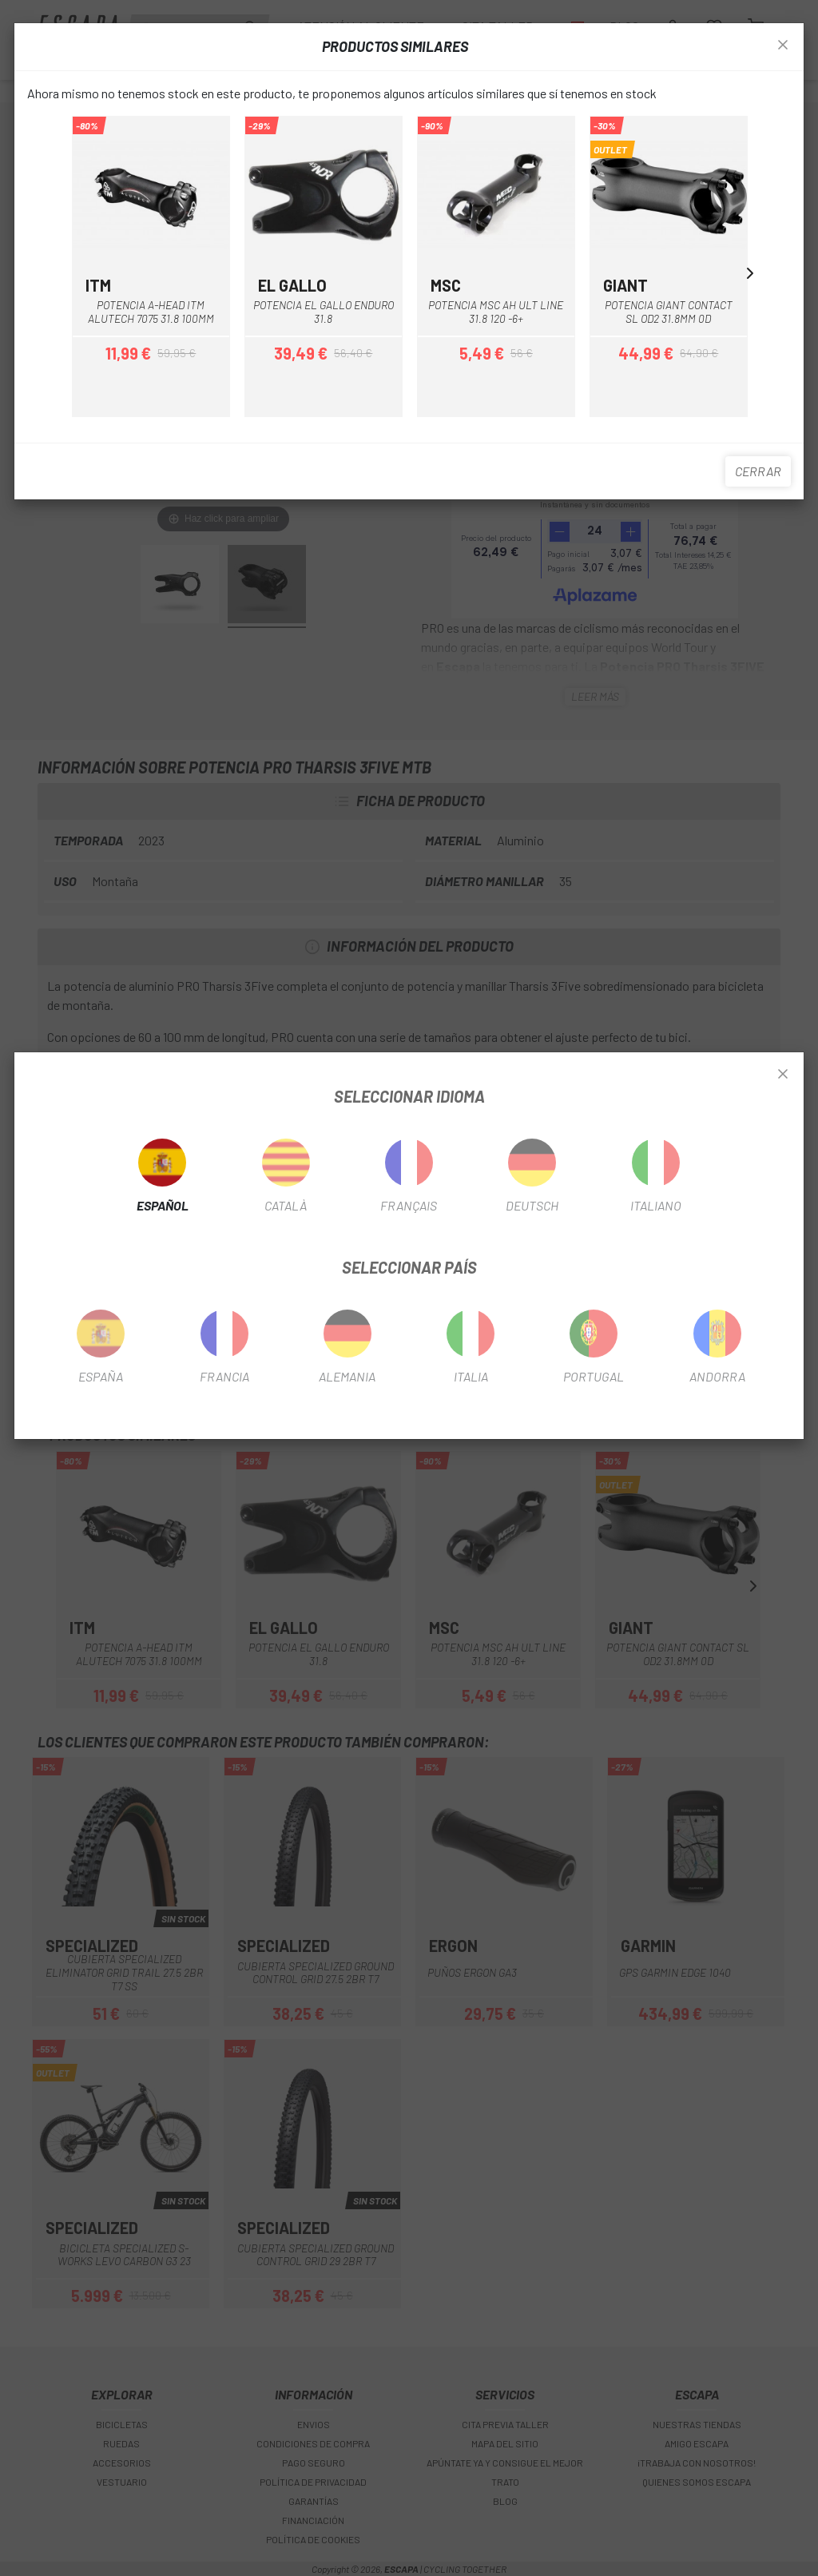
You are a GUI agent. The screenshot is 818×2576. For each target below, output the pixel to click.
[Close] (783, 1074)
